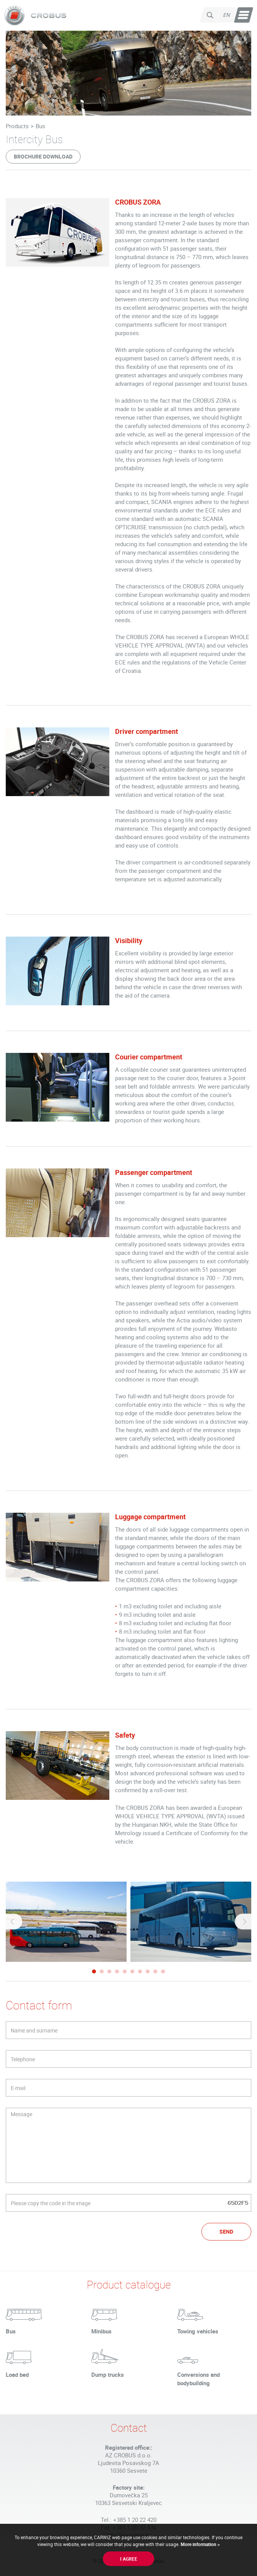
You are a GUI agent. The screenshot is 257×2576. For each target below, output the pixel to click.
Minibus (101, 2331)
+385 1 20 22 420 (135, 2519)
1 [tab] (94, 1972)
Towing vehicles (197, 2331)
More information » (200, 2544)
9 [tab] (155, 1972)
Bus (40, 126)
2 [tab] (101, 1972)
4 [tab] (117, 1972)
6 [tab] (132, 1972)
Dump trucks (107, 2374)
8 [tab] (148, 1972)
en (226, 14)
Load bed (17, 2374)
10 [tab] (163, 1972)
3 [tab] (109, 1972)
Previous (13, 1922)
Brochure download (43, 156)
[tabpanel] (66, 1922)
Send (226, 2231)
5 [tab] (124, 1972)
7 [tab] (140, 1972)
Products (17, 126)
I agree (128, 2559)
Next (244, 1922)
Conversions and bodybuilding (198, 2379)
